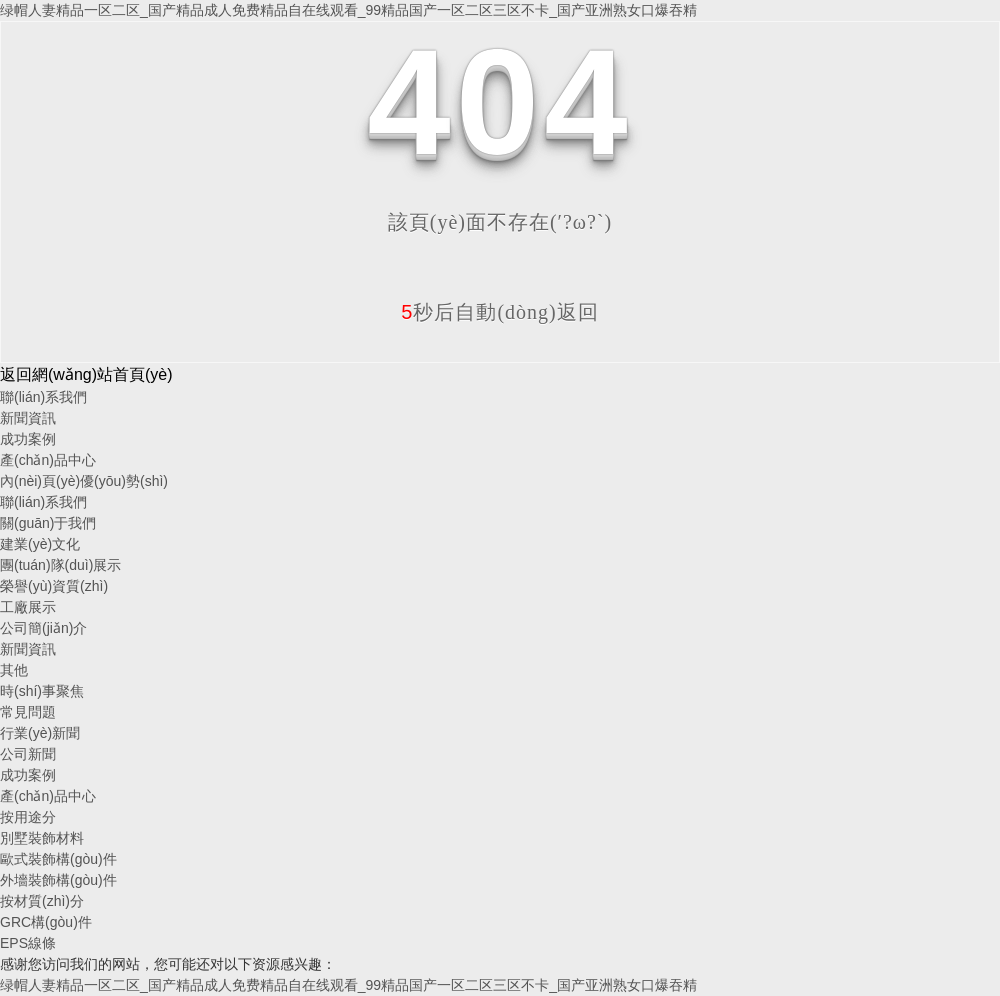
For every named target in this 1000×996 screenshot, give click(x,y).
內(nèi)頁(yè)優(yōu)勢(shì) (84, 481)
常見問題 (28, 712)
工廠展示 (28, 607)
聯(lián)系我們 (43, 397)
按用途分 (28, 817)
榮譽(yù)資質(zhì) (54, 586)
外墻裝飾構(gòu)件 (58, 880)
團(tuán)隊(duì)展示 (60, 565)
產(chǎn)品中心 (48, 460)
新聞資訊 (28, 418)
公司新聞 (28, 754)
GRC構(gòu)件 (46, 922)
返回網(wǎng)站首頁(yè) (86, 374)
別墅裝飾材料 (42, 838)
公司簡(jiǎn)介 (43, 628)
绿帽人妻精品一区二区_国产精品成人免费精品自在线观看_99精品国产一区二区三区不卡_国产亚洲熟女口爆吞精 (348, 10)
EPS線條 (28, 943)
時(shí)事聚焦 (42, 691)
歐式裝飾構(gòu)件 (58, 859)
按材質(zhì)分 (42, 901)
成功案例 (28, 439)
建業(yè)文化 (40, 544)
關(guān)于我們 (48, 523)
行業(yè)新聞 (40, 733)
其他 (14, 670)
